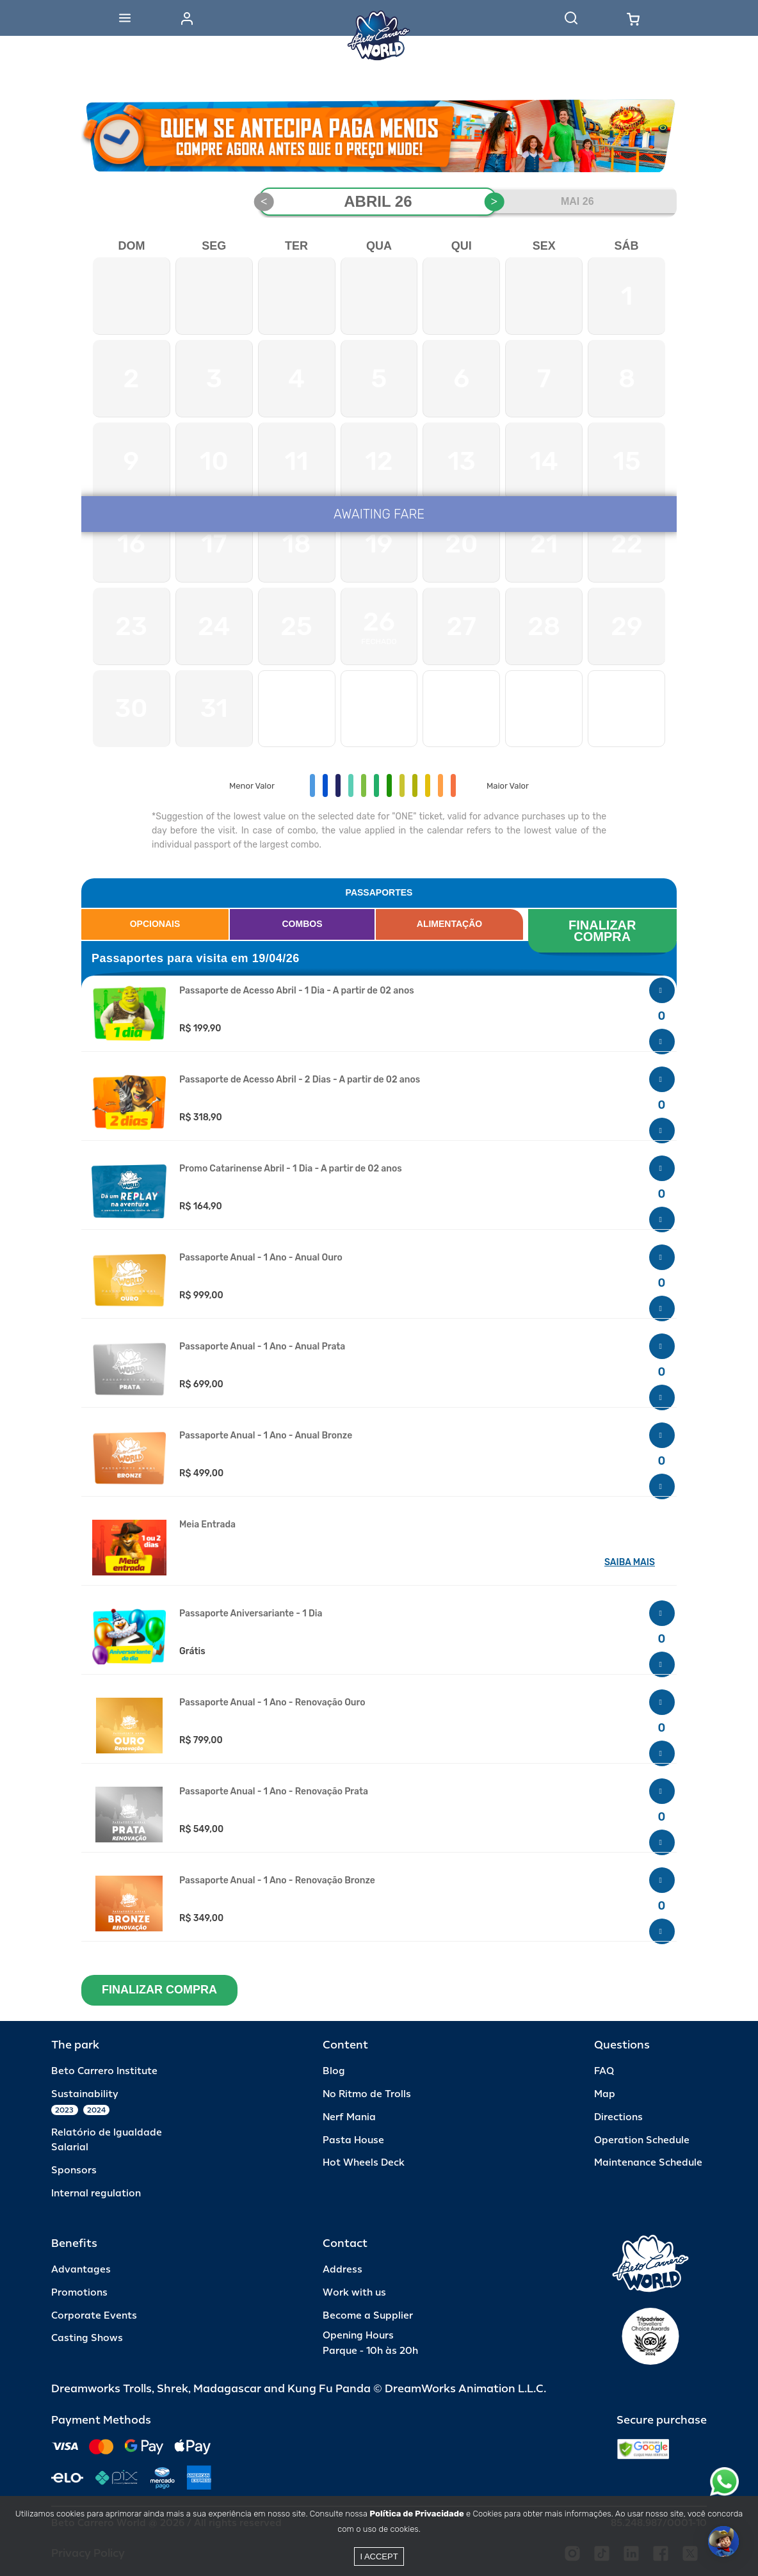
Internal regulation (96, 2193)
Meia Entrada (207, 1525)
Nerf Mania (349, 2117)
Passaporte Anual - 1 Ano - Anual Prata (262, 1347)
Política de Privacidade (416, 2513)
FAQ (604, 2071)
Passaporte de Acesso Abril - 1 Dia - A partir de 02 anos (296, 991)
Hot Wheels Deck (364, 2163)
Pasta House (353, 2140)
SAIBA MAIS (629, 1562)
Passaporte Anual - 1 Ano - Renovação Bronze (277, 1881)
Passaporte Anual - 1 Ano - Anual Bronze (265, 1436)
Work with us (354, 2293)
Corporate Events (94, 2316)
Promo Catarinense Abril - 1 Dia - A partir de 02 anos (290, 1169)
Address (342, 2270)
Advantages (81, 2270)
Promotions (79, 2293)
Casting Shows (87, 2338)
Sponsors (74, 2170)
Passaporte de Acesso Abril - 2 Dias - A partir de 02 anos (299, 1080)
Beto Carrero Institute (104, 2071)
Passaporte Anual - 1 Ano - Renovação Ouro (272, 1703)
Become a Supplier (368, 2316)
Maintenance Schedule (648, 2163)
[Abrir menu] (125, 18)
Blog (334, 2071)
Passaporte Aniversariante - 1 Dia (250, 1614)
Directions (618, 2117)
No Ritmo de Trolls (367, 2094)
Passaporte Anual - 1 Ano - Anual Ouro (261, 1258)
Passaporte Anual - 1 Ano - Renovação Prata (273, 1792)
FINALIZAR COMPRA (604, 931)
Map (604, 2094)
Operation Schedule (641, 2140)
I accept (379, 2556)
